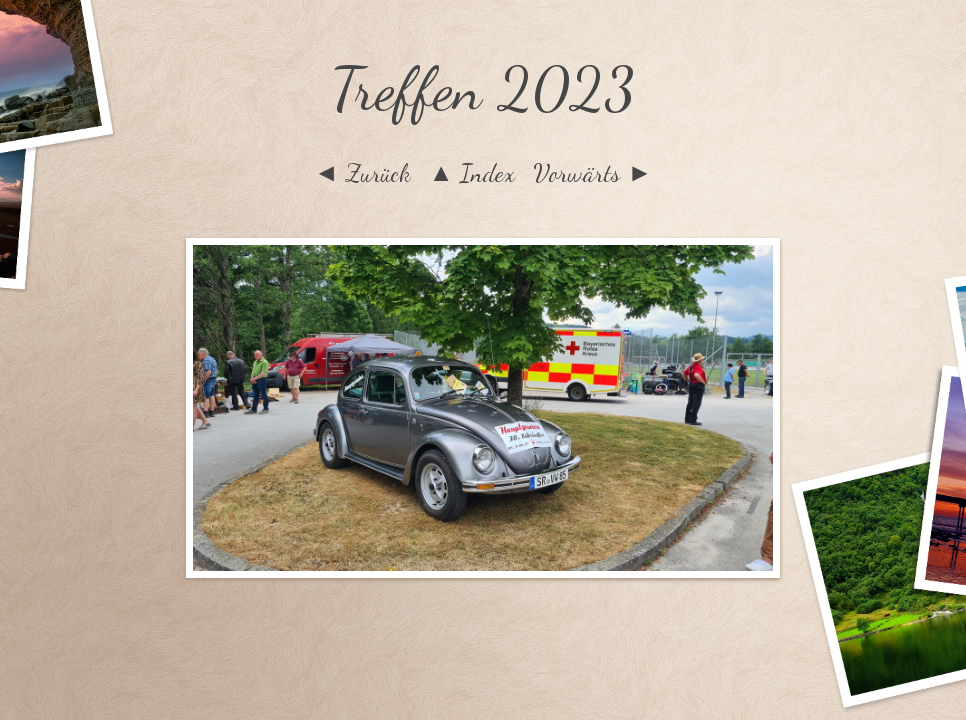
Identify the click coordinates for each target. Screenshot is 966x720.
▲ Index (472, 173)
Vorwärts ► (592, 173)
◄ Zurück (362, 173)
